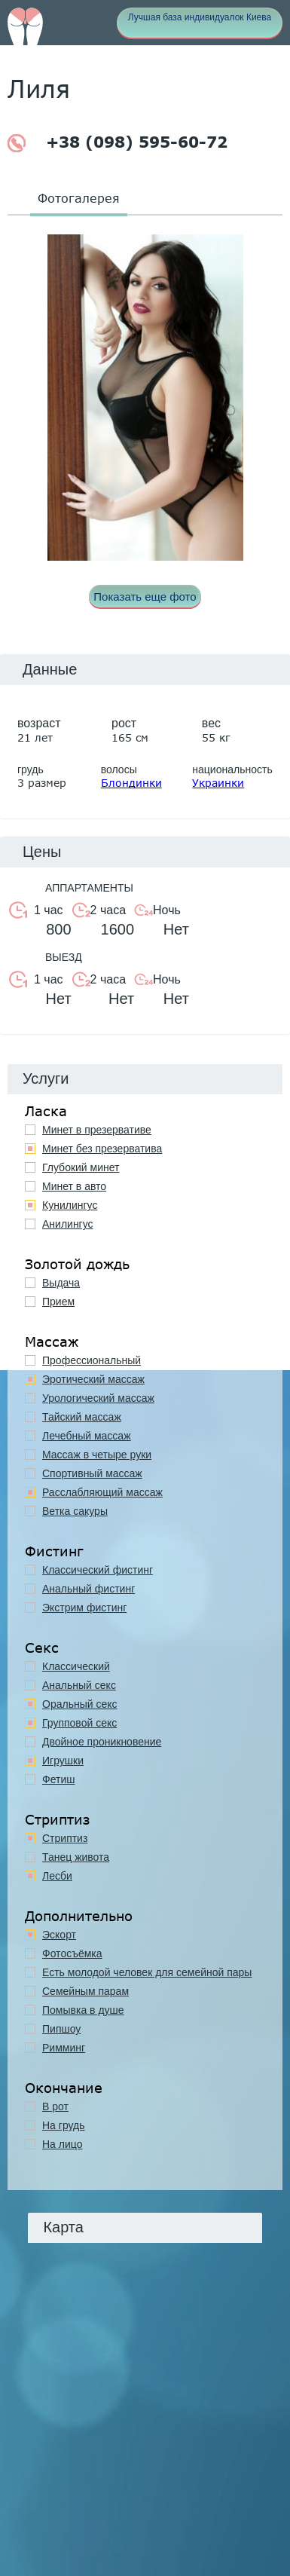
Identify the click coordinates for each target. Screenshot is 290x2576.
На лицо (62, 2144)
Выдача (61, 1283)
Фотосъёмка (72, 1953)
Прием (58, 1302)
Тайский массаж (81, 1417)
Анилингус (67, 1224)
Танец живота (75, 1857)
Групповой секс (79, 1723)
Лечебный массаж (86, 1436)
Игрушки (63, 1761)
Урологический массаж (98, 1398)
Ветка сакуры (75, 1511)
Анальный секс (79, 1685)
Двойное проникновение (101, 1742)
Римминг (63, 2048)
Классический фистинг (97, 1570)
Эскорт (59, 1935)
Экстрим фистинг (84, 1608)
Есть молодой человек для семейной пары (147, 1972)
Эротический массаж (93, 1379)
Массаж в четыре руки (96, 1455)
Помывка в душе (83, 2010)
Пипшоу (61, 2029)
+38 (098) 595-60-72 (117, 143)
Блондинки (131, 782)
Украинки (218, 782)
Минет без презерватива (102, 1149)
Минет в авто (74, 1186)
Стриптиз (64, 1838)
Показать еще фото (144, 596)
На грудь (63, 2125)
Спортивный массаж (92, 1473)
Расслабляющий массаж (102, 1492)
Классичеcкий (76, 1666)
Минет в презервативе (96, 1130)
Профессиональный (91, 1360)
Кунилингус (69, 1205)
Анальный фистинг (88, 1589)
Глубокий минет (81, 1167)
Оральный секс (80, 1704)
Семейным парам (85, 1991)
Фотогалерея (79, 198)
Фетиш (58, 1779)
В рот (55, 2106)
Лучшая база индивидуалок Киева (199, 17)
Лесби (57, 1876)
